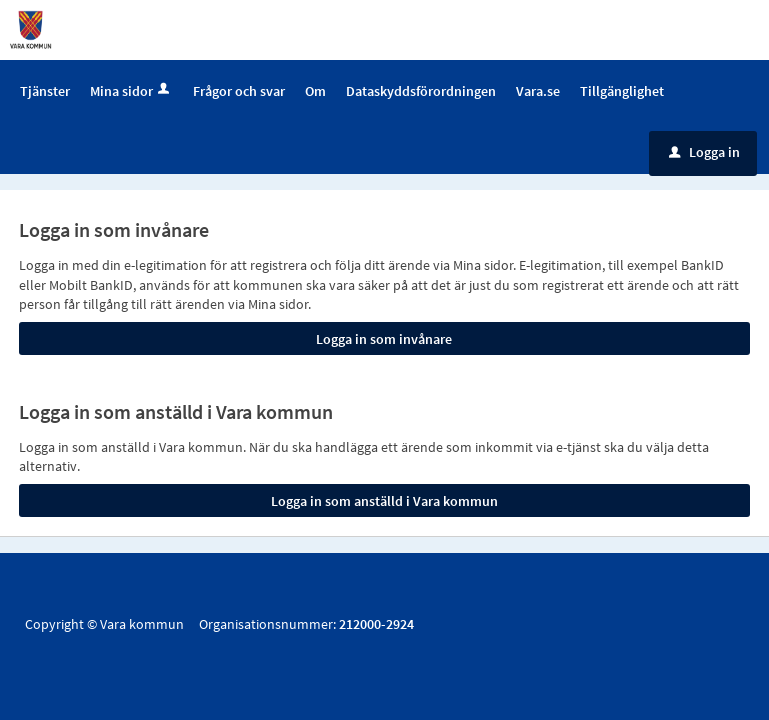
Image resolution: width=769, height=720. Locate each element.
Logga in (704, 152)
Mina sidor (131, 91)
